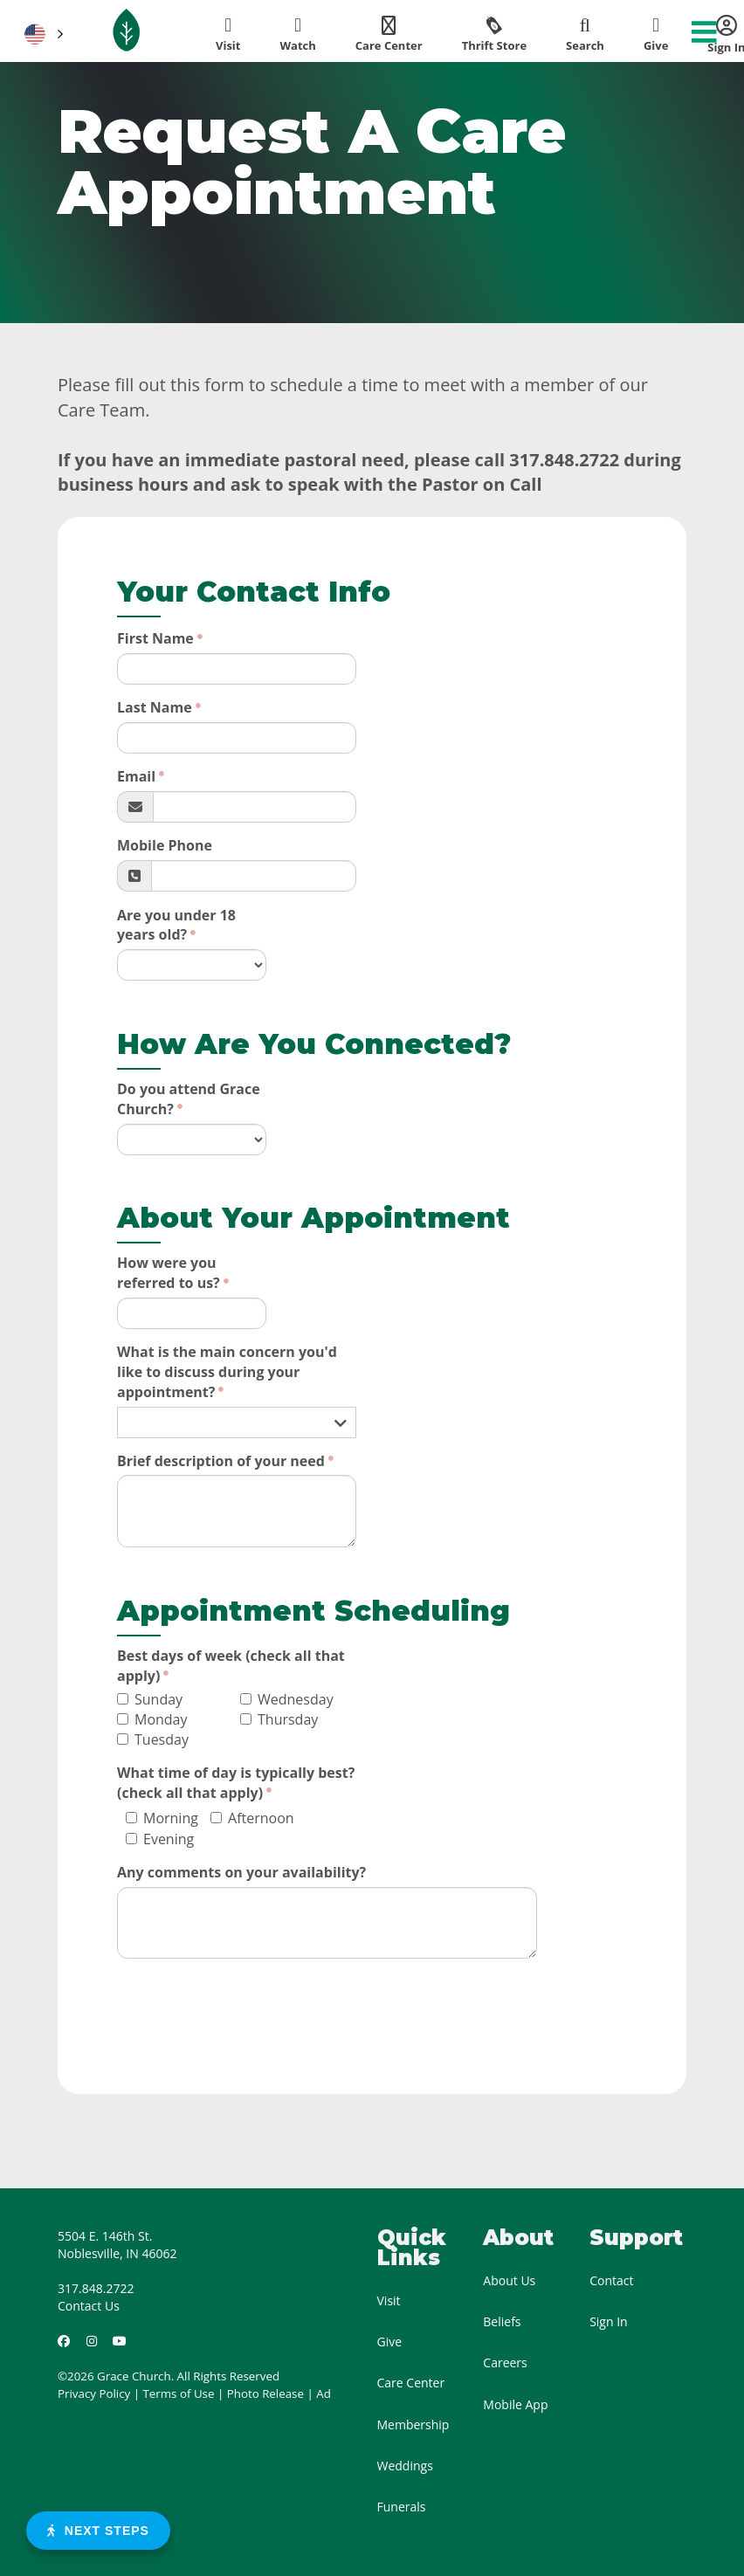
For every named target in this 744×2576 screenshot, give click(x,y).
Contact (611, 2280)
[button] (41, 34)
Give (390, 2341)
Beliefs (501, 2321)
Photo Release (265, 2393)
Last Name (154, 707)
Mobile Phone (164, 845)
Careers (505, 2362)
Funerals (401, 2506)
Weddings (405, 2465)
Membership (413, 2424)
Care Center (411, 2382)
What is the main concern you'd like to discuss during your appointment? (227, 1372)
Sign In (608, 2321)
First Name (155, 638)
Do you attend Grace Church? (188, 1099)
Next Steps (98, 2531)
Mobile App (515, 2404)
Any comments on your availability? (241, 1872)
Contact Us (89, 2305)
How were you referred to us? (168, 1272)
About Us (509, 2280)
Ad (323, 2393)
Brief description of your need (221, 1461)
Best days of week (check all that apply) (231, 1665)
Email (136, 776)
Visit (389, 2300)
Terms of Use (179, 2393)
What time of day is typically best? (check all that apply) (236, 1782)
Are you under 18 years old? (176, 925)
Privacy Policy (94, 2393)
